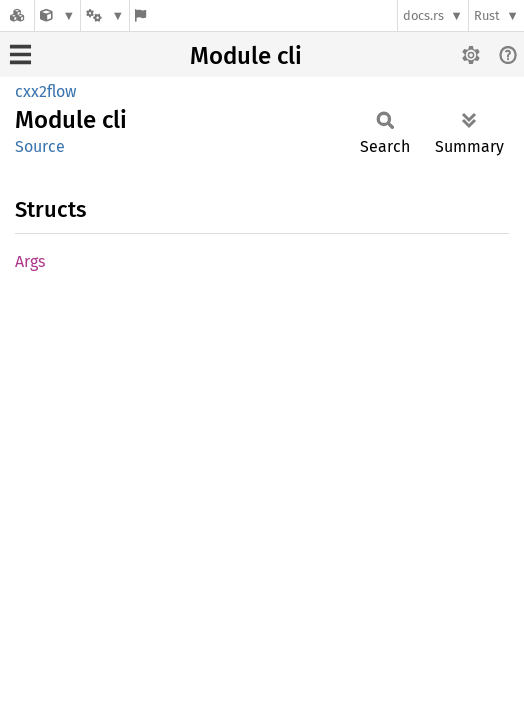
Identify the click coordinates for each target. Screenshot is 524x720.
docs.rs (423, 15)
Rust (487, 15)
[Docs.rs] (17, 15)
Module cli (246, 56)
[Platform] (105, 15)
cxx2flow (45, 91)
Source (40, 146)
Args (30, 261)
